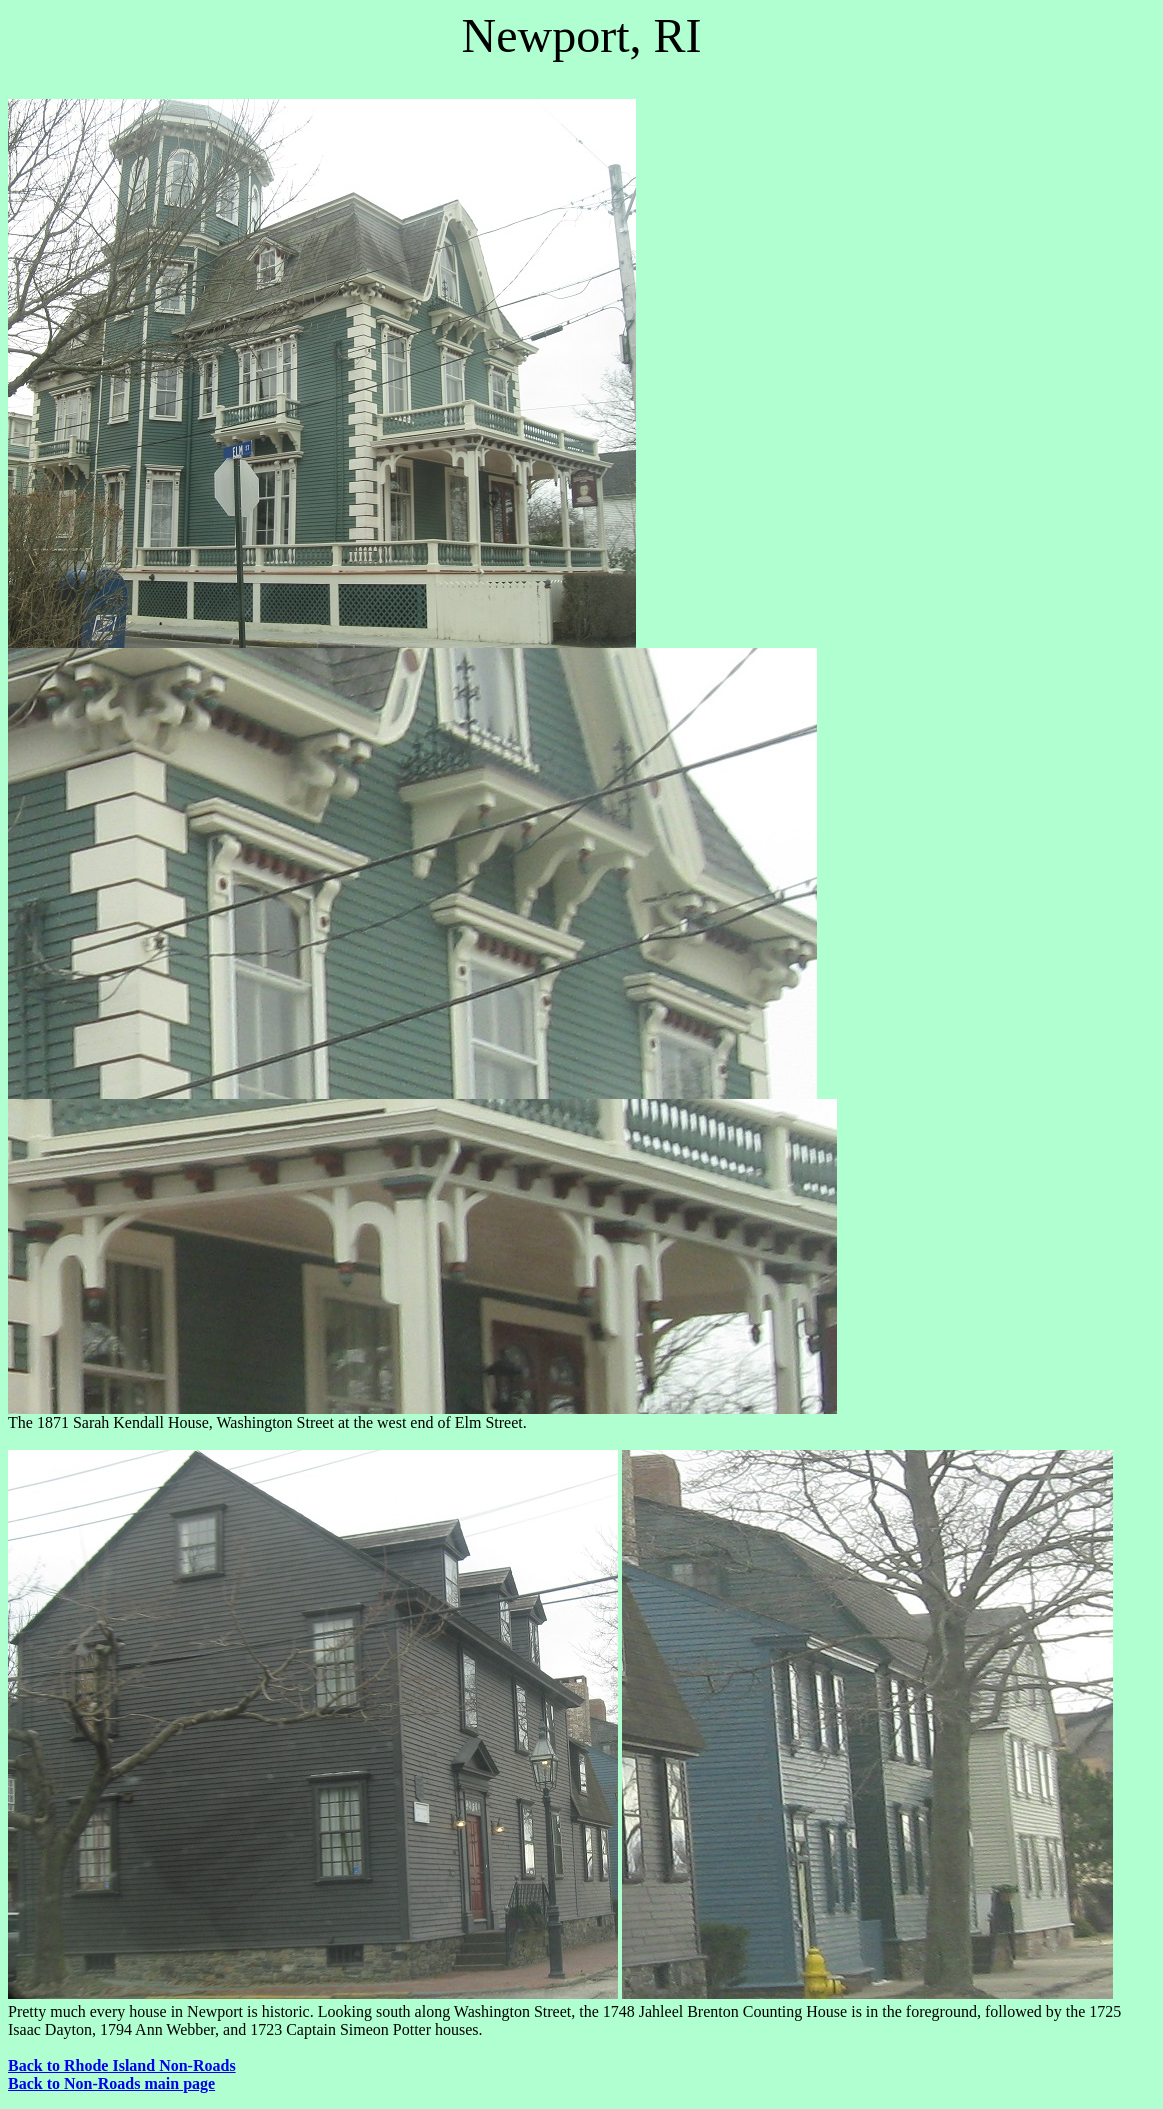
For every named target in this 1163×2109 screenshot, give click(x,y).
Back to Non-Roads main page (111, 2083)
